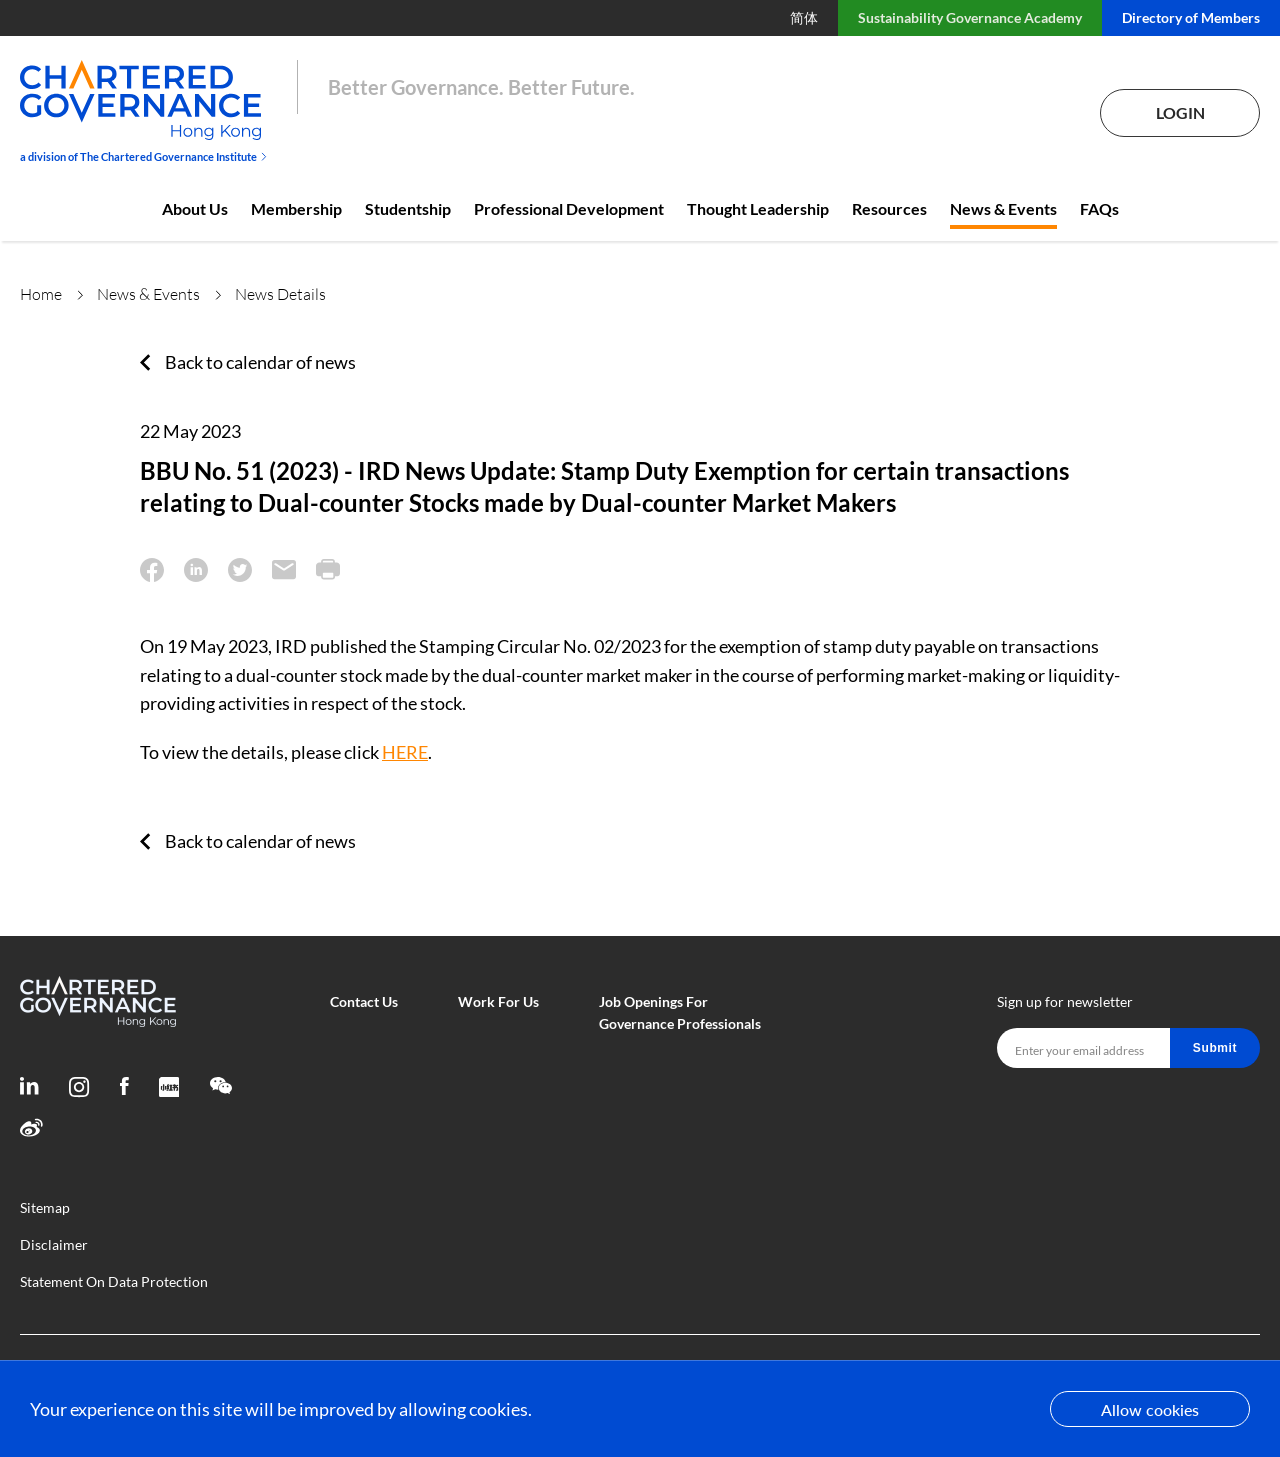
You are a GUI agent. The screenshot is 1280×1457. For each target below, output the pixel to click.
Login (1180, 112)
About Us (195, 208)
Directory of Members (1191, 17)
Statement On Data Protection (114, 1281)
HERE (405, 752)
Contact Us (364, 1001)
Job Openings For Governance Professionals (680, 1012)
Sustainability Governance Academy (970, 17)
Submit (1215, 1048)
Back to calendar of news (260, 362)
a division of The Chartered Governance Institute (143, 156)
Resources (889, 208)
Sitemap (45, 1207)
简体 (804, 17)
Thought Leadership (758, 208)
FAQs (1099, 208)
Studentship (408, 208)
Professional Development (569, 208)
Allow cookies (1150, 1409)
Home (41, 294)
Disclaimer (54, 1244)
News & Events (1003, 208)
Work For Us (498, 1001)
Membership (296, 208)
